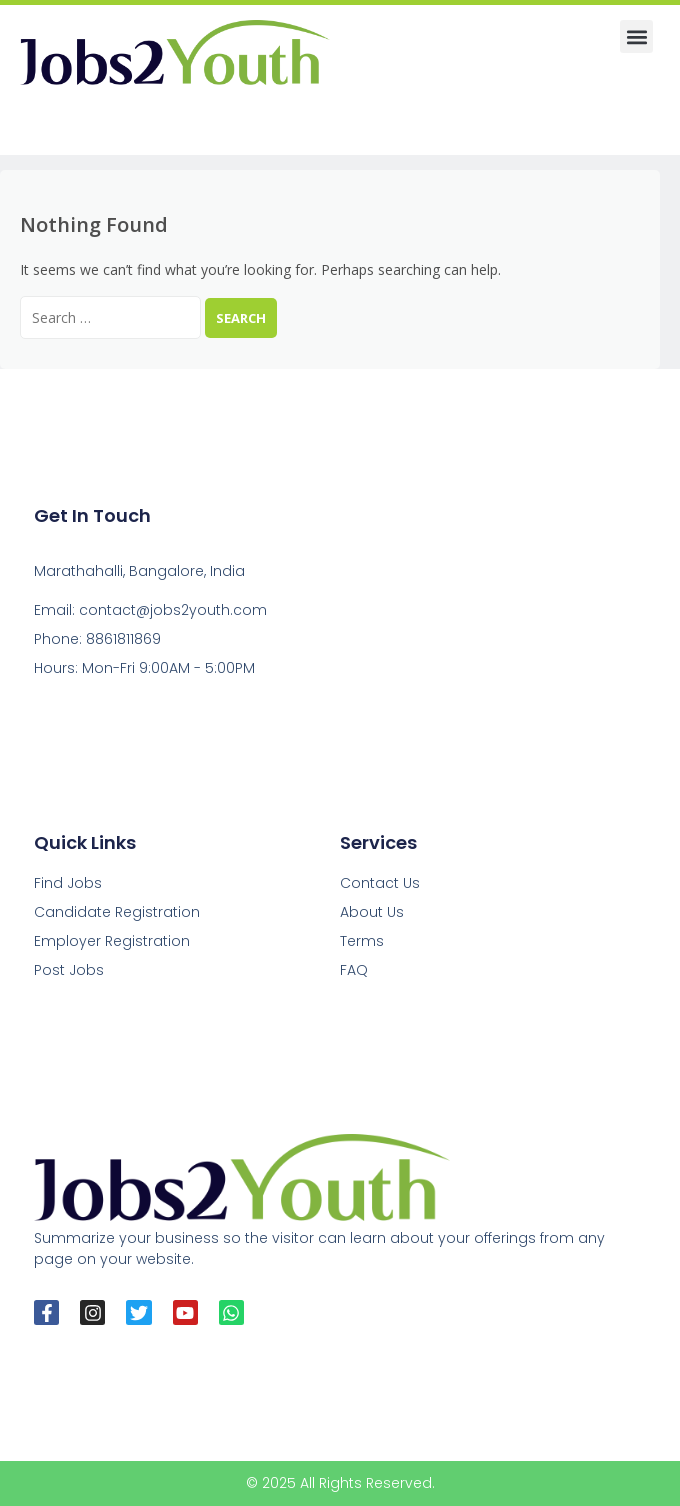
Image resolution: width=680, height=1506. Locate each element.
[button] (636, 36)
